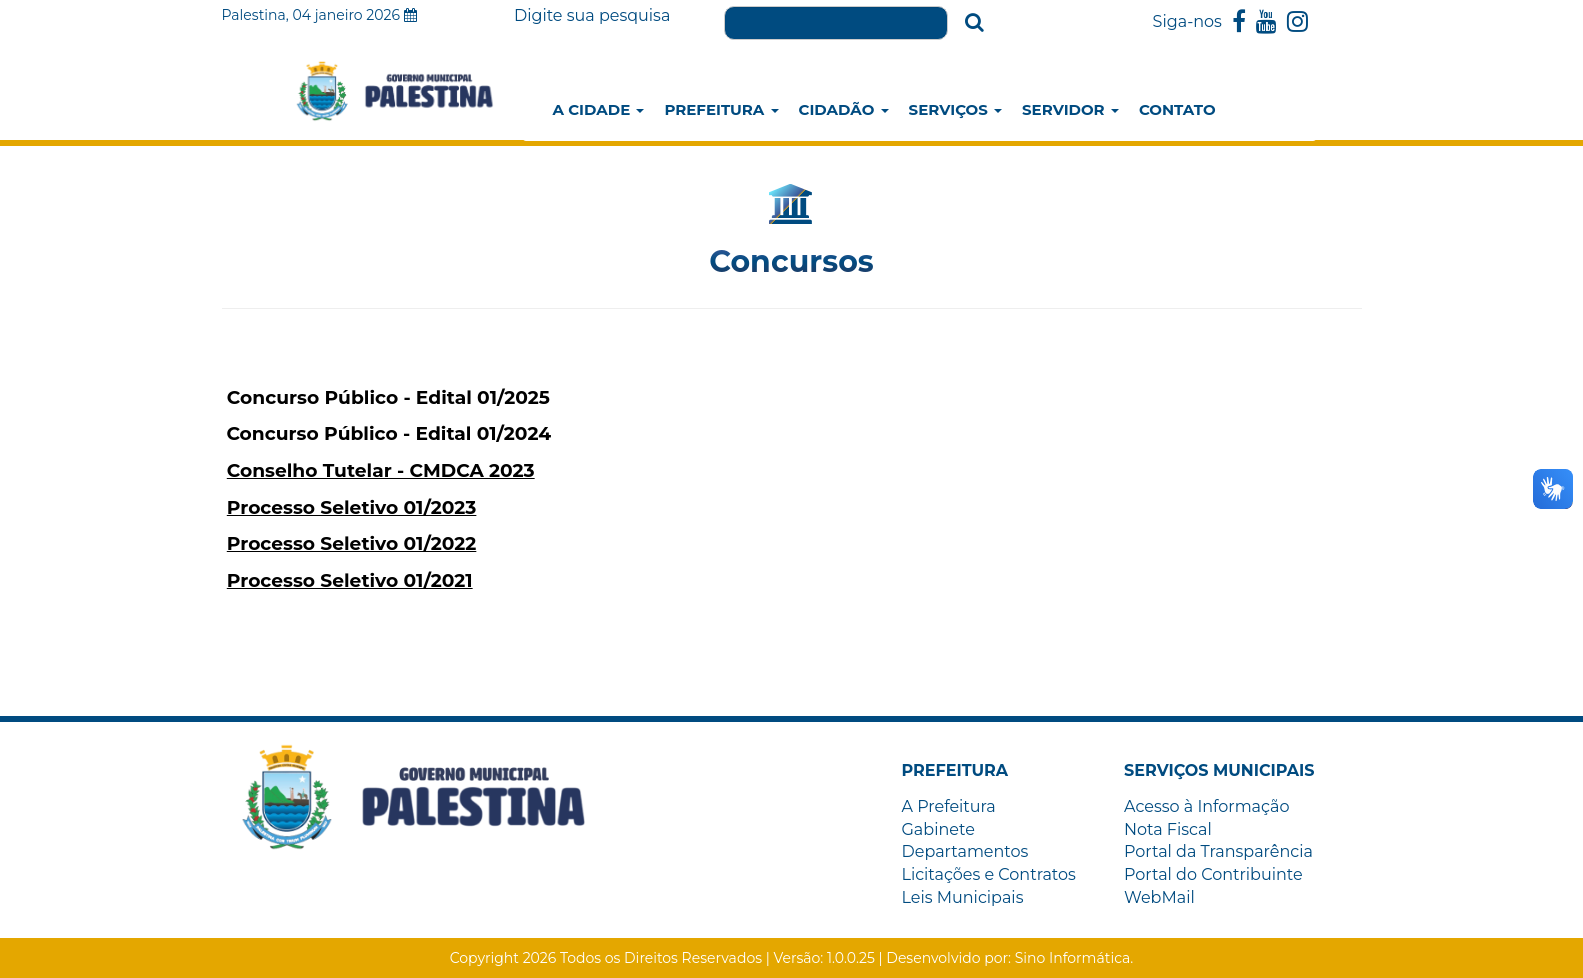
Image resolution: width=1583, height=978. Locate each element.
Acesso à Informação (1207, 806)
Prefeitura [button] (721, 109)
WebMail (1159, 897)
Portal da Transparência (1218, 851)
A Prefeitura (949, 806)
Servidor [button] (1070, 109)
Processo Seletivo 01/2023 (352, 507)
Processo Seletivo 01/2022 (352, 543)
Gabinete (938, 829)
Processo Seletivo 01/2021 (350, 580)
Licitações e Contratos (989, 874)
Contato (1177, 109)
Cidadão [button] (844, 109)
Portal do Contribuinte (1213, 874)
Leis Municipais (963, 897)
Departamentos (965, 851)
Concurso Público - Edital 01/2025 (388, 397)
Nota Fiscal (1168, 829)
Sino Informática (1073, 958)
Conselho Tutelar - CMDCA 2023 (381, 470)
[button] (955, 770)
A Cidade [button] (599, 109)
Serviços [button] (955, 109)
